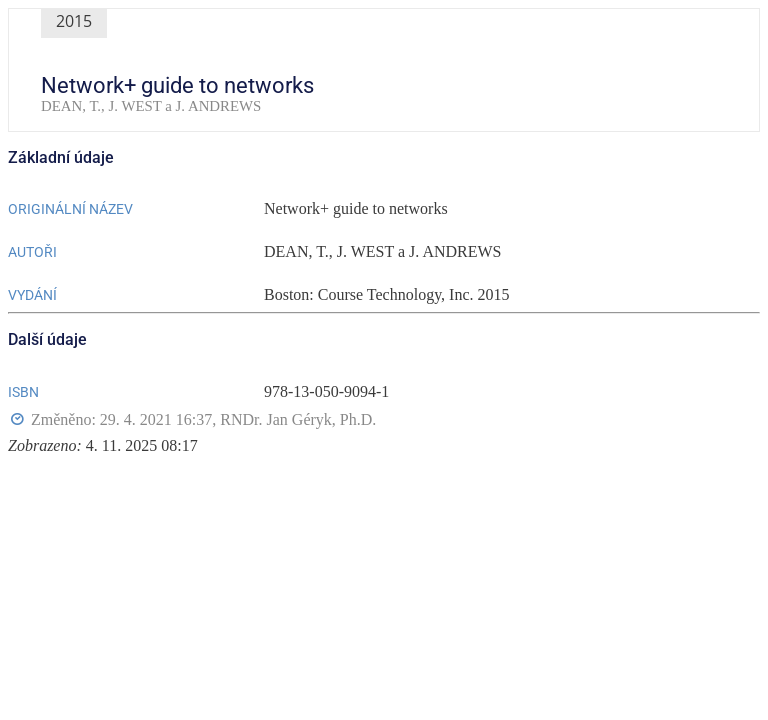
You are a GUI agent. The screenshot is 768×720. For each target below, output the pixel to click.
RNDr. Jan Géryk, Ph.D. (298, 419)
